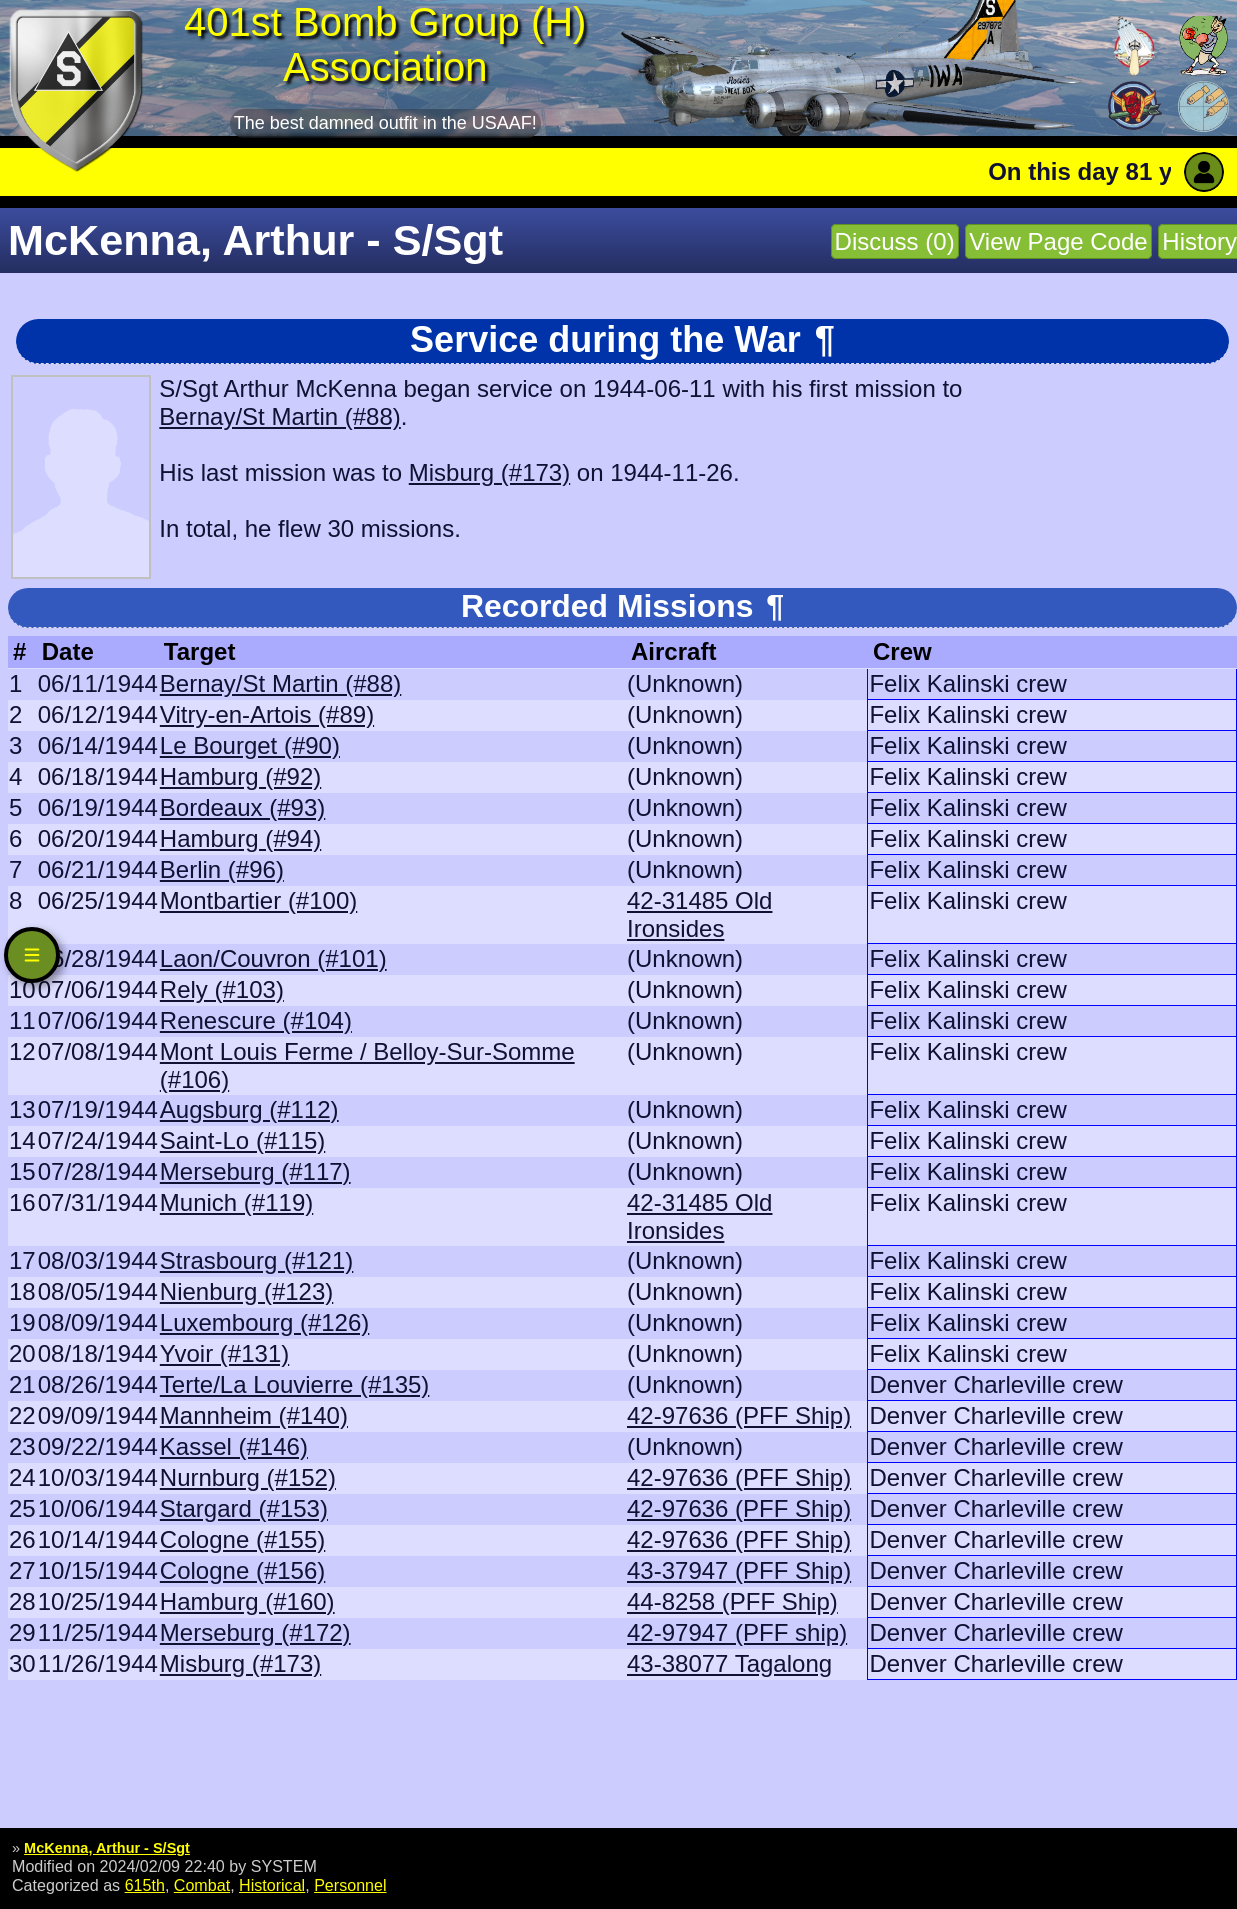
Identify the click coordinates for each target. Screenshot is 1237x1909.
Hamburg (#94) (240, 838)
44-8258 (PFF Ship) (732, 1601)
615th (145, 1885)
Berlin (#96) (222, 869)
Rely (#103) (222, 989)
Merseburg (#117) (255, 1171)
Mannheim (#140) (254, 1415)
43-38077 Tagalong (729, 1663)
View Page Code (1058, 241)
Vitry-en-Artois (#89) (267, 714)
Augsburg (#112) (249, 1109)
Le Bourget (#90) (250, 745)
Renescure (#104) (256, 1020)
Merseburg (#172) (255, 1632)
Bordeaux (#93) (242, 807)
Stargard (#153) (244, 1508)
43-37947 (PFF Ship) (739, 1570)
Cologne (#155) (242, 1539)
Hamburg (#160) (247, 1601)
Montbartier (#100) (258, 900)
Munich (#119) (236, 1202)
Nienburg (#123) (246, 1291)
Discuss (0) (895, 241)
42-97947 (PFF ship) (737, 1632)
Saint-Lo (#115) (242, 1140)
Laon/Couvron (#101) (273, 958)
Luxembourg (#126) (264, 1322)
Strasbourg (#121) (256, 1260)
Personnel (350, 1885)
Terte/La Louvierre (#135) (294, 1384)
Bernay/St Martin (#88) (279, 416)
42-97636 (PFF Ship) (739, 1415)
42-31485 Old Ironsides (699, 914)
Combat (202, 1885)
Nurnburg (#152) (248, 1477)
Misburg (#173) (489, 472)
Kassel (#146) (234, 1446)
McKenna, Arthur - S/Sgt (107, 1848)
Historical (272, 1885)
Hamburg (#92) (240, 776)
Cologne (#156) (242, 1570)
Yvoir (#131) (224, 1353)
